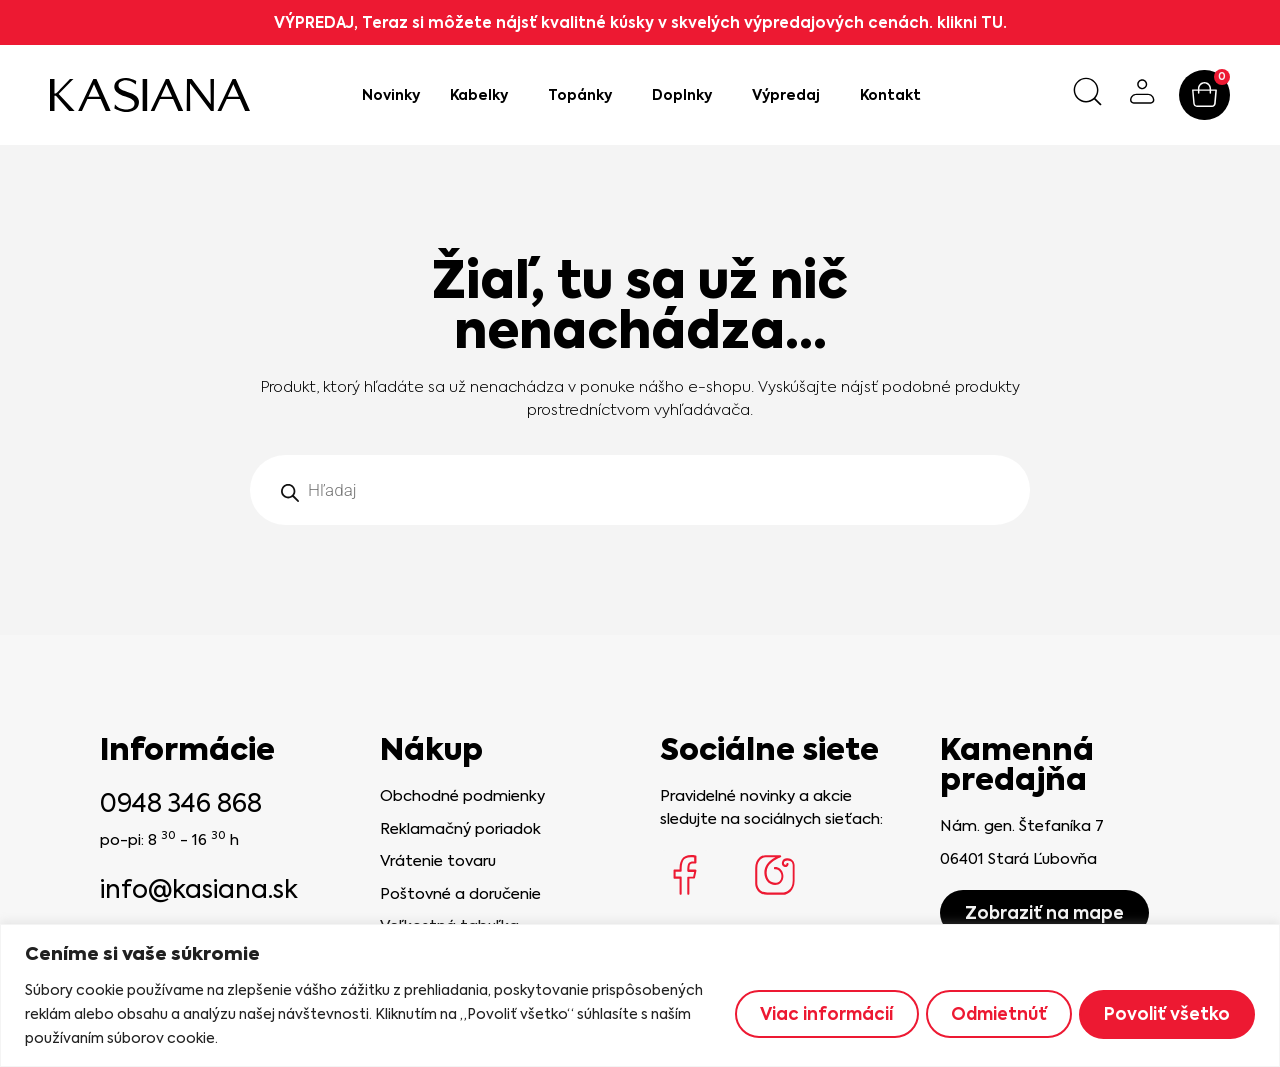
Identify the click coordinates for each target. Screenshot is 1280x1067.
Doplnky (687, 95)
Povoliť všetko (1165, 1014)
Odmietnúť (991, 1014)
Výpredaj (791, 95)
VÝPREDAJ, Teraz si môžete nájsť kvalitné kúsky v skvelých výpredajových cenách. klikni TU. (640, 22)
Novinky (391, 95)
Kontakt (890, 95)
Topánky (585, 95)
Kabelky (484, 95)
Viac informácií (814, 1014)
